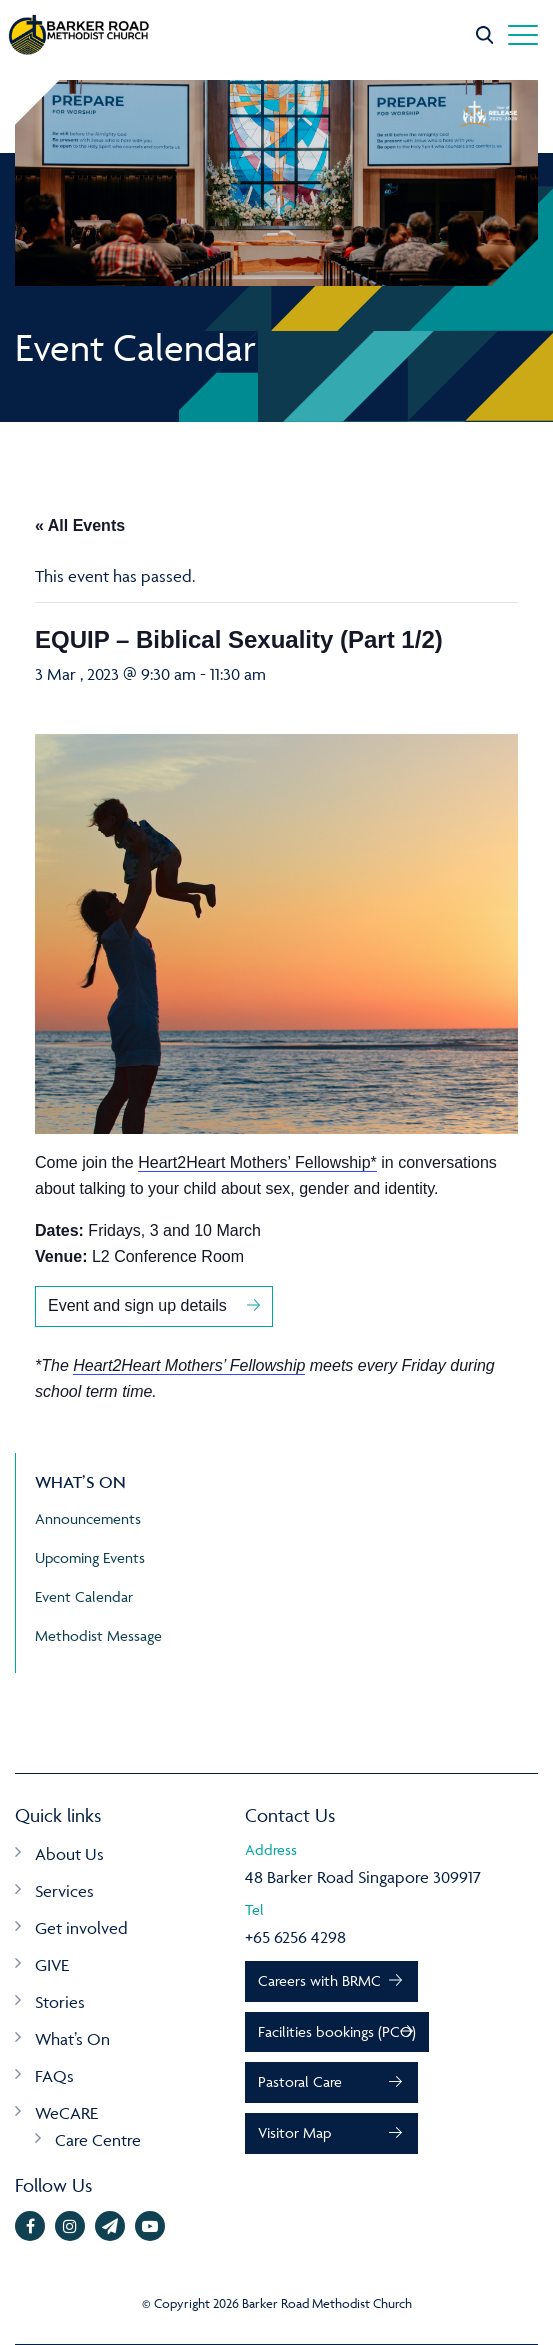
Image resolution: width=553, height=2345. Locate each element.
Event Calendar (84, 1596)
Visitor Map (294, 2132)
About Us (69, 1854)
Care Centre (98, 2140)
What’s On (72, 2039)
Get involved (81, 1928)
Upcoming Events (90, 1557)
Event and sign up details (137, 1305)
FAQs (54, 2076)
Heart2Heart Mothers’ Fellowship (189, 1365)
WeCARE (66, 2113)
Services (64, 1891)
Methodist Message (98, 1635)
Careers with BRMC (319, 1980)
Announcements (88, 1518)
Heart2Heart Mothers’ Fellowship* (257, 1162)
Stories (60, 2002)
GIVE (52, 1965)
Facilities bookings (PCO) (337, 2031)
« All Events (80, 525)
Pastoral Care (300, 2081)
